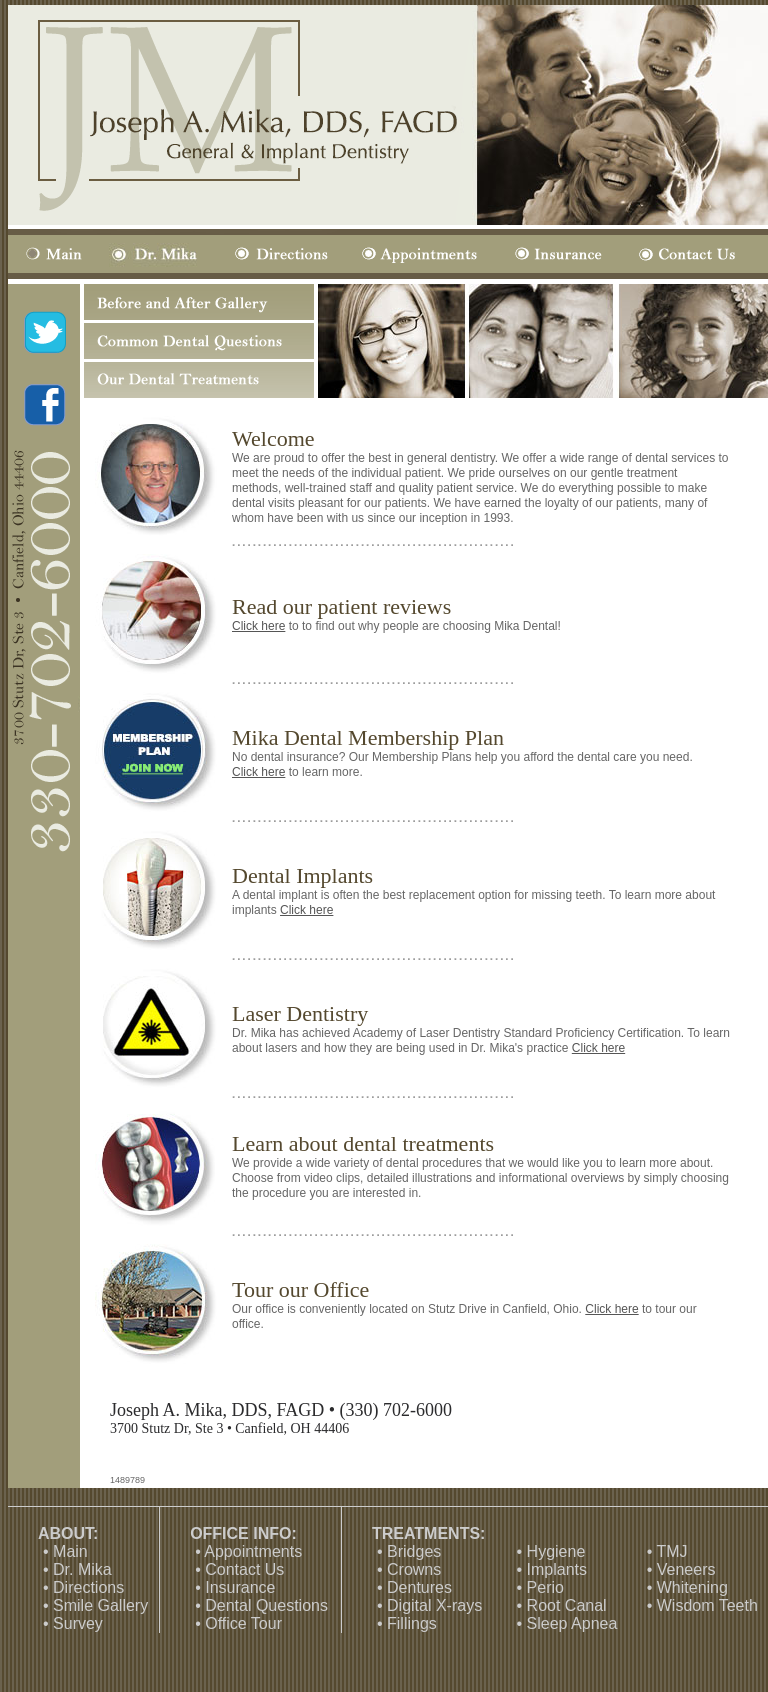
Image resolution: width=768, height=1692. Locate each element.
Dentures (419, 1587)
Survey (78, 1623)
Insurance (240, 1587)
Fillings (412, 1623)
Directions (88, 1587)
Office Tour (243, 1623)
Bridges (414, 1551)
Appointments (253, 1551)
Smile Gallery (100, 1605)
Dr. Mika (82, 1569)
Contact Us (244, 1569)
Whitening (692, 1587)
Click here (258, 626)
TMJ (671, 1551)
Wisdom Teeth (707, 1605)
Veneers (686, 1569)
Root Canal (567, 1605)
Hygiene (556, 1551)
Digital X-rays (434, 1605)
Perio (545, 1587)
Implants (557, 1569)
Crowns (414, 1569)
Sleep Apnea (572, 1623)
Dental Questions (266, 1605)
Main (70, 1551)
